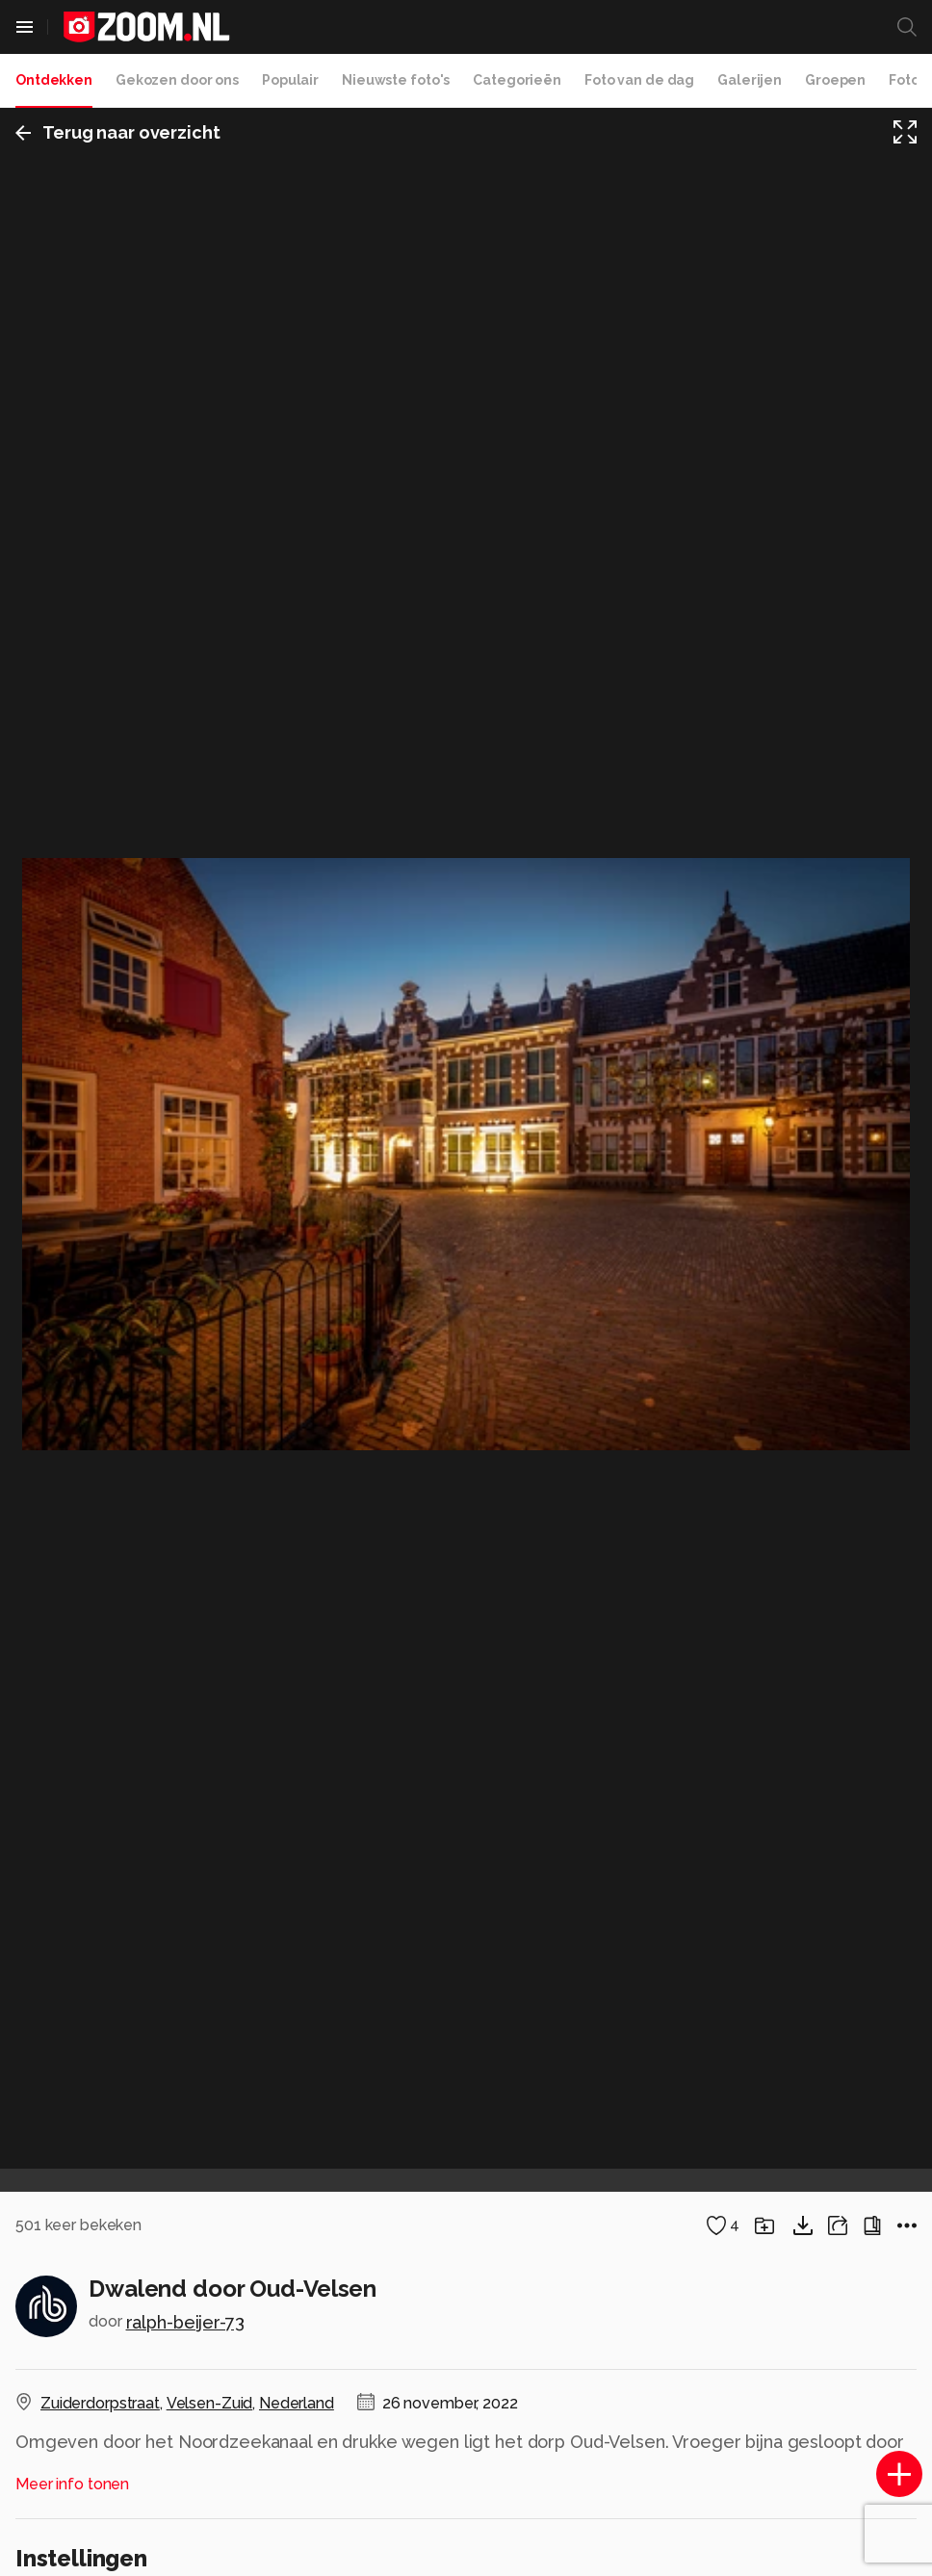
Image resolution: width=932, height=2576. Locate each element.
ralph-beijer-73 (185, 2322)
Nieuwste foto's (396, 80)
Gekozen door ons (177, 80)
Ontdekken (53, 80)
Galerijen (749, 80)
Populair (290, 80)
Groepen (835, 80)
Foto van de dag (639, 80)
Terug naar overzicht (117, 132)
